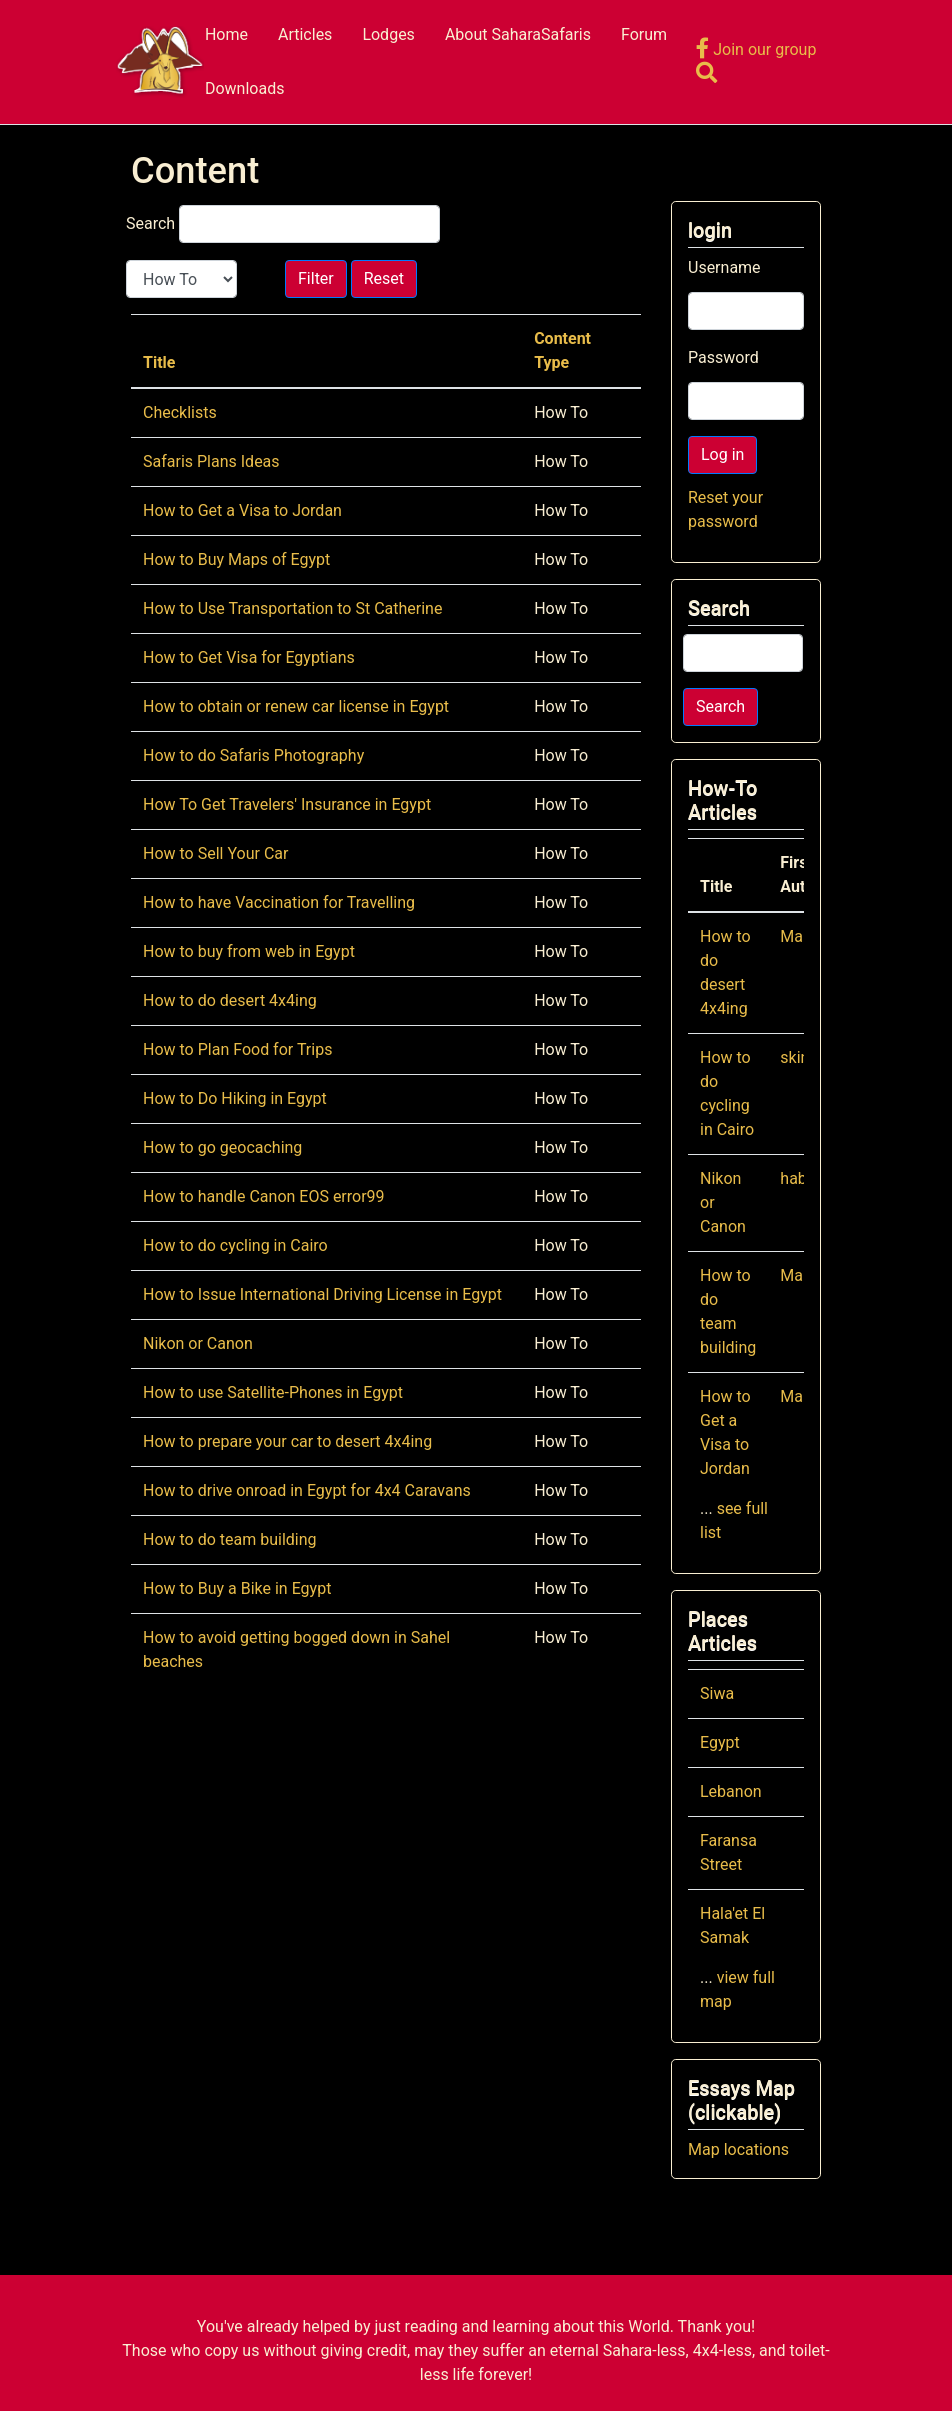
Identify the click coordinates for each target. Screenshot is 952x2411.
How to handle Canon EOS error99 (264, 1196)
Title (159, 362)
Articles (305, 34)
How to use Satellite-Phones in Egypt (273, 1392)
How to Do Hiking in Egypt (235, 1098)
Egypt (720, 1742)
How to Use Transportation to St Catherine (292, 608)
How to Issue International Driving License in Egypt (322, 1294)
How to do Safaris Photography (253, 755)
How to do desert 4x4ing (230, 1000)
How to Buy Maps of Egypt (236, 559)
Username (724, 267)
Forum (644, 34)
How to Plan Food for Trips (237, 1049)
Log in (722, 454)
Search (150, 223)
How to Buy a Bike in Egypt (237, 1588)
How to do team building (230, 1539)
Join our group (756, 49)
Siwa (717, 1693)
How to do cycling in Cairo (235, 1245)
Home (226, 34)
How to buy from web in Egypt (249, 951)
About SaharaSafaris (518, 34)
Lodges (388, 34)
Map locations (738, 2149)
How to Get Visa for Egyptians (249, 657)
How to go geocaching (222, 1147)
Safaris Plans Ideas (211, 461)
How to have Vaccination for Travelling (279, 902)
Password (723, 357)
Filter (316, 278)
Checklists (180, 412)
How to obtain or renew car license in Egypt (296, 706)
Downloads (244, 88)
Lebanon (731, 1791)
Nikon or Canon (198, 1343)
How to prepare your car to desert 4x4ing (287, 1441)
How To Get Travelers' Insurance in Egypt (287, 804)
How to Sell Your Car (215, 853)
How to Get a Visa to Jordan (242, 510)
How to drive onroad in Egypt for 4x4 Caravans (307, 1490)
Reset (384, 278)
